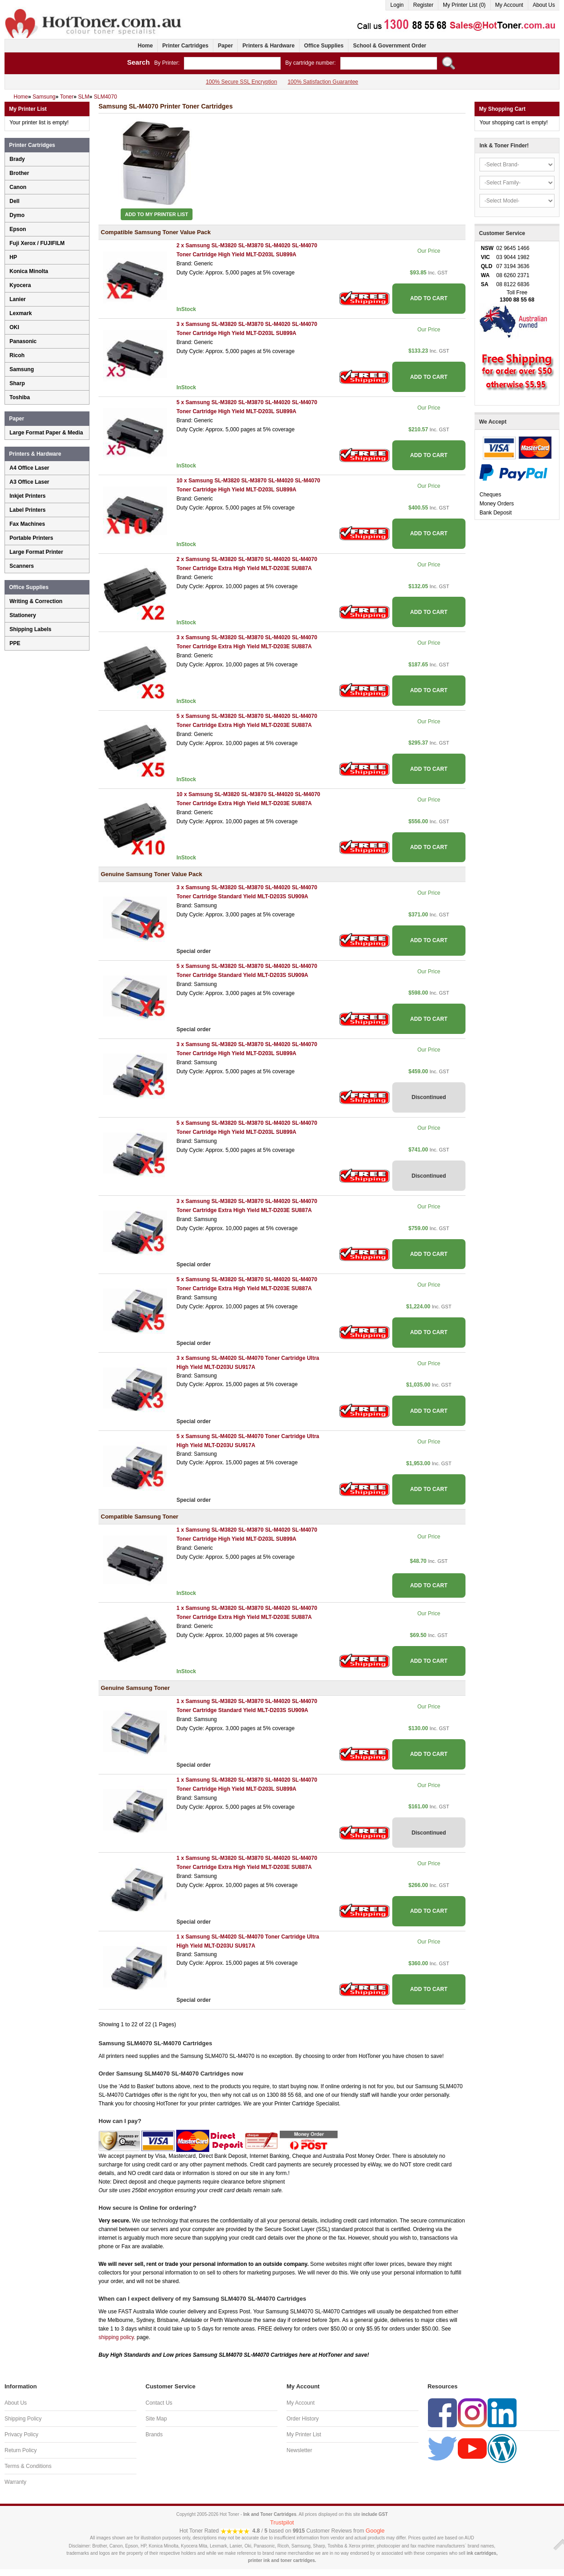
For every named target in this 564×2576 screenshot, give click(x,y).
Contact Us (159, 2403)
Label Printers (27, 510)
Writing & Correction (35, 601)
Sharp (17, 383)
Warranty (15, 2482)
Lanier (17, 299)
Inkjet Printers (27, 496)
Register (423, 5)
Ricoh (16, 355)
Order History (303, 2419)
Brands (154, 2434)
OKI (14, 327)
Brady (17, 159)
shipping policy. (117, 2337)
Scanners (21, 566)
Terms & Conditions (28, 2466)
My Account (509, 5)
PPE (14, 643)
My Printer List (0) (464, 5)
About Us (544, 5)
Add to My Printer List (156, 214)
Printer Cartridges (185, 45)
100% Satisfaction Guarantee (322, 82)
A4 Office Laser (29, 468)
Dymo (16, 215)
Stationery (22, 615)
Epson (17, 229)
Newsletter (299, 2450)
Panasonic (23, 341)
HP (13, 257)
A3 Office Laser (29, 482)
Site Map (156, 2419)
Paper (225, 45)
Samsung (21, 369)
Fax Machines (27, 524)
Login (397, 5)
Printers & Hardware (268, 45)
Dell (14, 201)
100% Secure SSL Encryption (241, 82)
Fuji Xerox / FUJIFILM (37, 243)
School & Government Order (389, 45)
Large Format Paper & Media (46, 432)
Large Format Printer (36, 552)
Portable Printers (31, 538)
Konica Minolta (28, 271)
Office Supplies (323, 45)
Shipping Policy (23, 2419)
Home (145, 45)
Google (375, 2530)
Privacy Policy (21, 2434)
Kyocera (20, 285)
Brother (19, 173)
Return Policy (21, 2450)
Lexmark (20, 313)
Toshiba (19, 397)
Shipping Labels (30, 629)
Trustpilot (282, 2522)
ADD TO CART (428, 298)
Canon (17, 187)
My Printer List (304, 2434)
